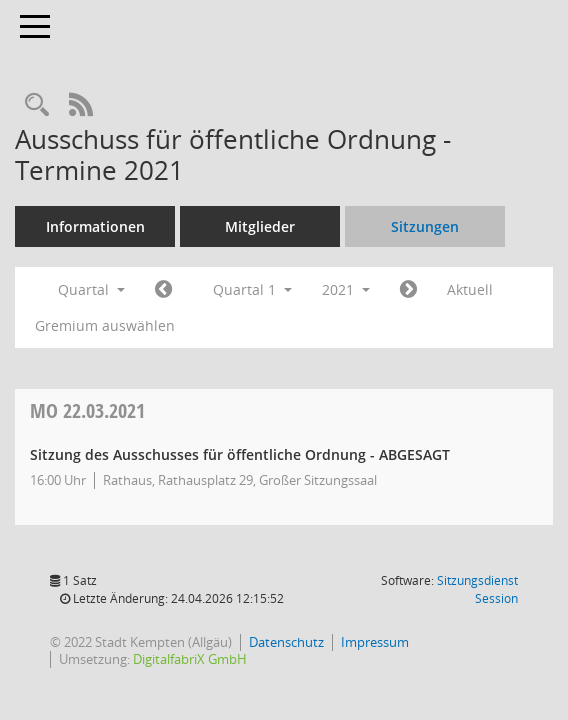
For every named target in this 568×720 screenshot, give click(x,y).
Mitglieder (260, 226)
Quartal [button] (91, 289)
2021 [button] (346, 289)
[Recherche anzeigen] (37, 105)
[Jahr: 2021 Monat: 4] (408, 290)
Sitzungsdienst (477, 589)
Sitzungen (425, 226)
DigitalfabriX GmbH (190, 659)
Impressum (375, 642)
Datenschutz (286, 642)
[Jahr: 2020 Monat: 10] (163, 290)
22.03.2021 (87, 410)
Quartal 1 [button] (252, 289)
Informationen (95, 226)
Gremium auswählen (105, 325)
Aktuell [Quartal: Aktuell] (470, 289)
